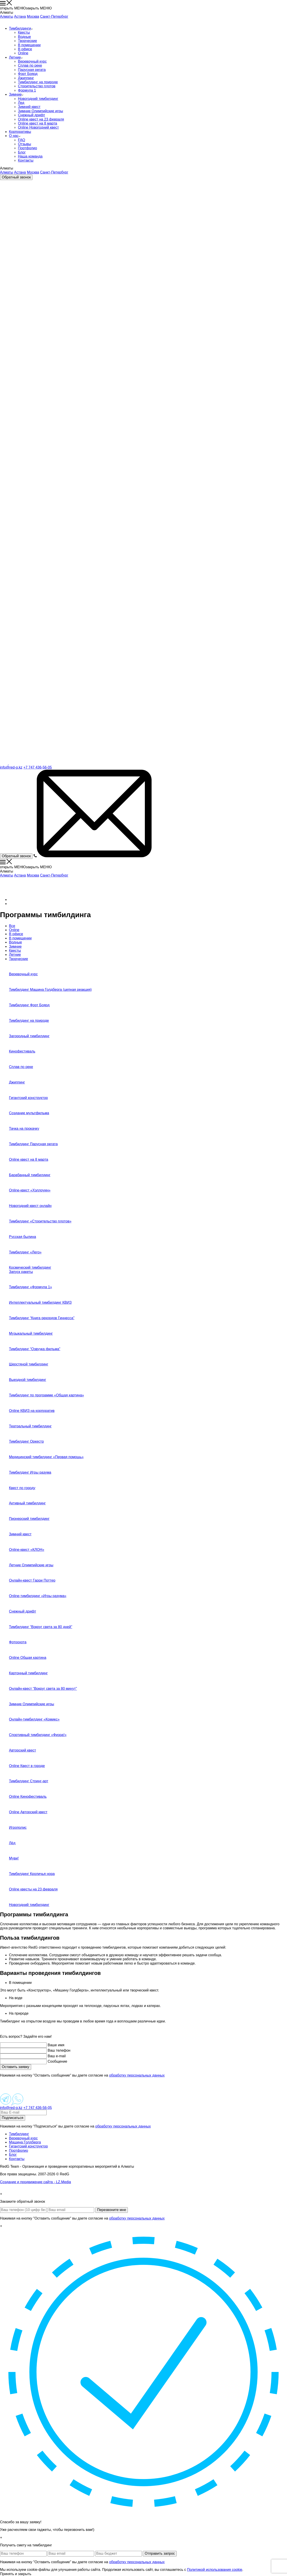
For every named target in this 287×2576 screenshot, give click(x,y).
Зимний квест (29, 107)
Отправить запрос (160, 2553)
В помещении (29, 45)
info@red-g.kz (11, 767)
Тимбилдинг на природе (38, 82)
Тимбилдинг (19, 2134)
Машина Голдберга (25, 2142)
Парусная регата (32, 70)
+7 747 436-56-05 (37, 767)
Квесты (24, 32)
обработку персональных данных (137, 2075)
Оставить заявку (15, 2067)
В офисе (25, 49)
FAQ (21, 140)
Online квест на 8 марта (37, 123)
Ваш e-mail (56, 2056)
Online (23, 53)
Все (12, 926)
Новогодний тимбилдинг (38, 99)
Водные (24, 37)
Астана (20, 16)
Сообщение (57, 2061)
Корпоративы (20, 132)
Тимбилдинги (21, 28)
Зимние (16, 94)
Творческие (27, 41)
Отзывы (24, 144)
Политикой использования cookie (214, 2570)
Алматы (6, 16)
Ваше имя (56, 2045)
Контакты (25, 160)
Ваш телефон (59, 2050)
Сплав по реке (30, 65)
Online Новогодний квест (38, 127)
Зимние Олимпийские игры (40, 111)
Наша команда (30, 156)
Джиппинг (26, 78)
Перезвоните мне (111, 2210)
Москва (33, 16)
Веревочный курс (32, 61)
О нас (14, 136)
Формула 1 (27, 90)
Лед (21, 103)
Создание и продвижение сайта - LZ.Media (35, 2182)
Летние (16, 57)
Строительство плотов (36, 86)
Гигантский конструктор (28, 2146)
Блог (22, 152)
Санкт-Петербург (54, 16)
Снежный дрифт (31, 115)
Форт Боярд (27, 74)
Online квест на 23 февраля (41, 119)
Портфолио (27, 148)
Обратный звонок (16, 177)
